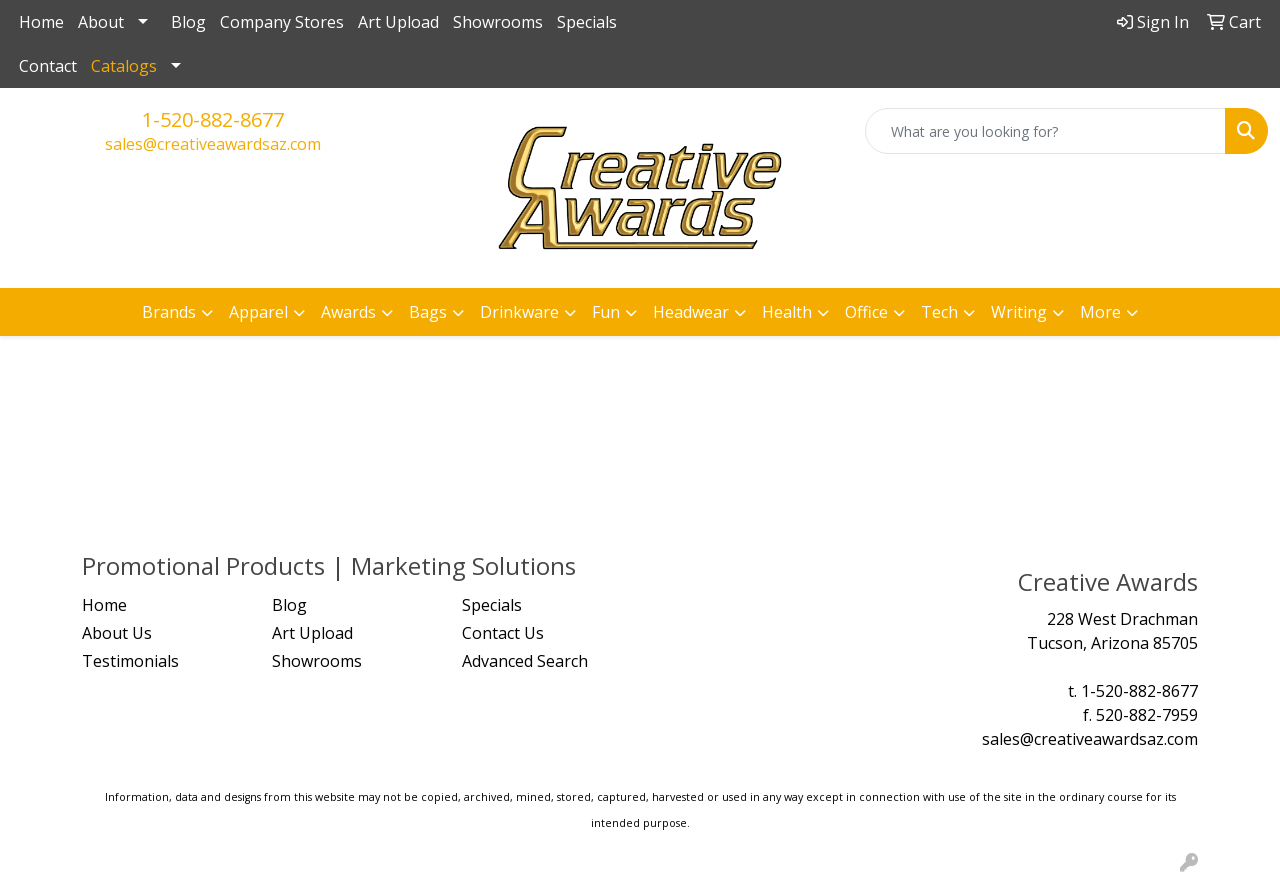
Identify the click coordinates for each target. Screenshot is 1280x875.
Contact (48, 66)
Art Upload (398, 22)
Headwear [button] (691, 312)
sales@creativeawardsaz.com (213, 144)
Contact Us (503, 633)
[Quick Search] (1045, 131)
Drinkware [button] (519, 312)
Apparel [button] (258, 312)
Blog (188, 22)
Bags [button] (428, 312)
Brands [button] (169, 312)
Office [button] (866, 312)
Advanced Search (525, 661)
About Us (117, 633)
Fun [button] (606, 312)
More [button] (1100, 312)
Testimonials (130, 661)
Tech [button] (939, 312)
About (101, 22)
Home (41, 22)
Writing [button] (1019, 312)
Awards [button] (348, 312)
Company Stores (282, 22)
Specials (587, 22)
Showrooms (498, 22)
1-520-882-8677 (213, 119)
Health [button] (787, 312)
